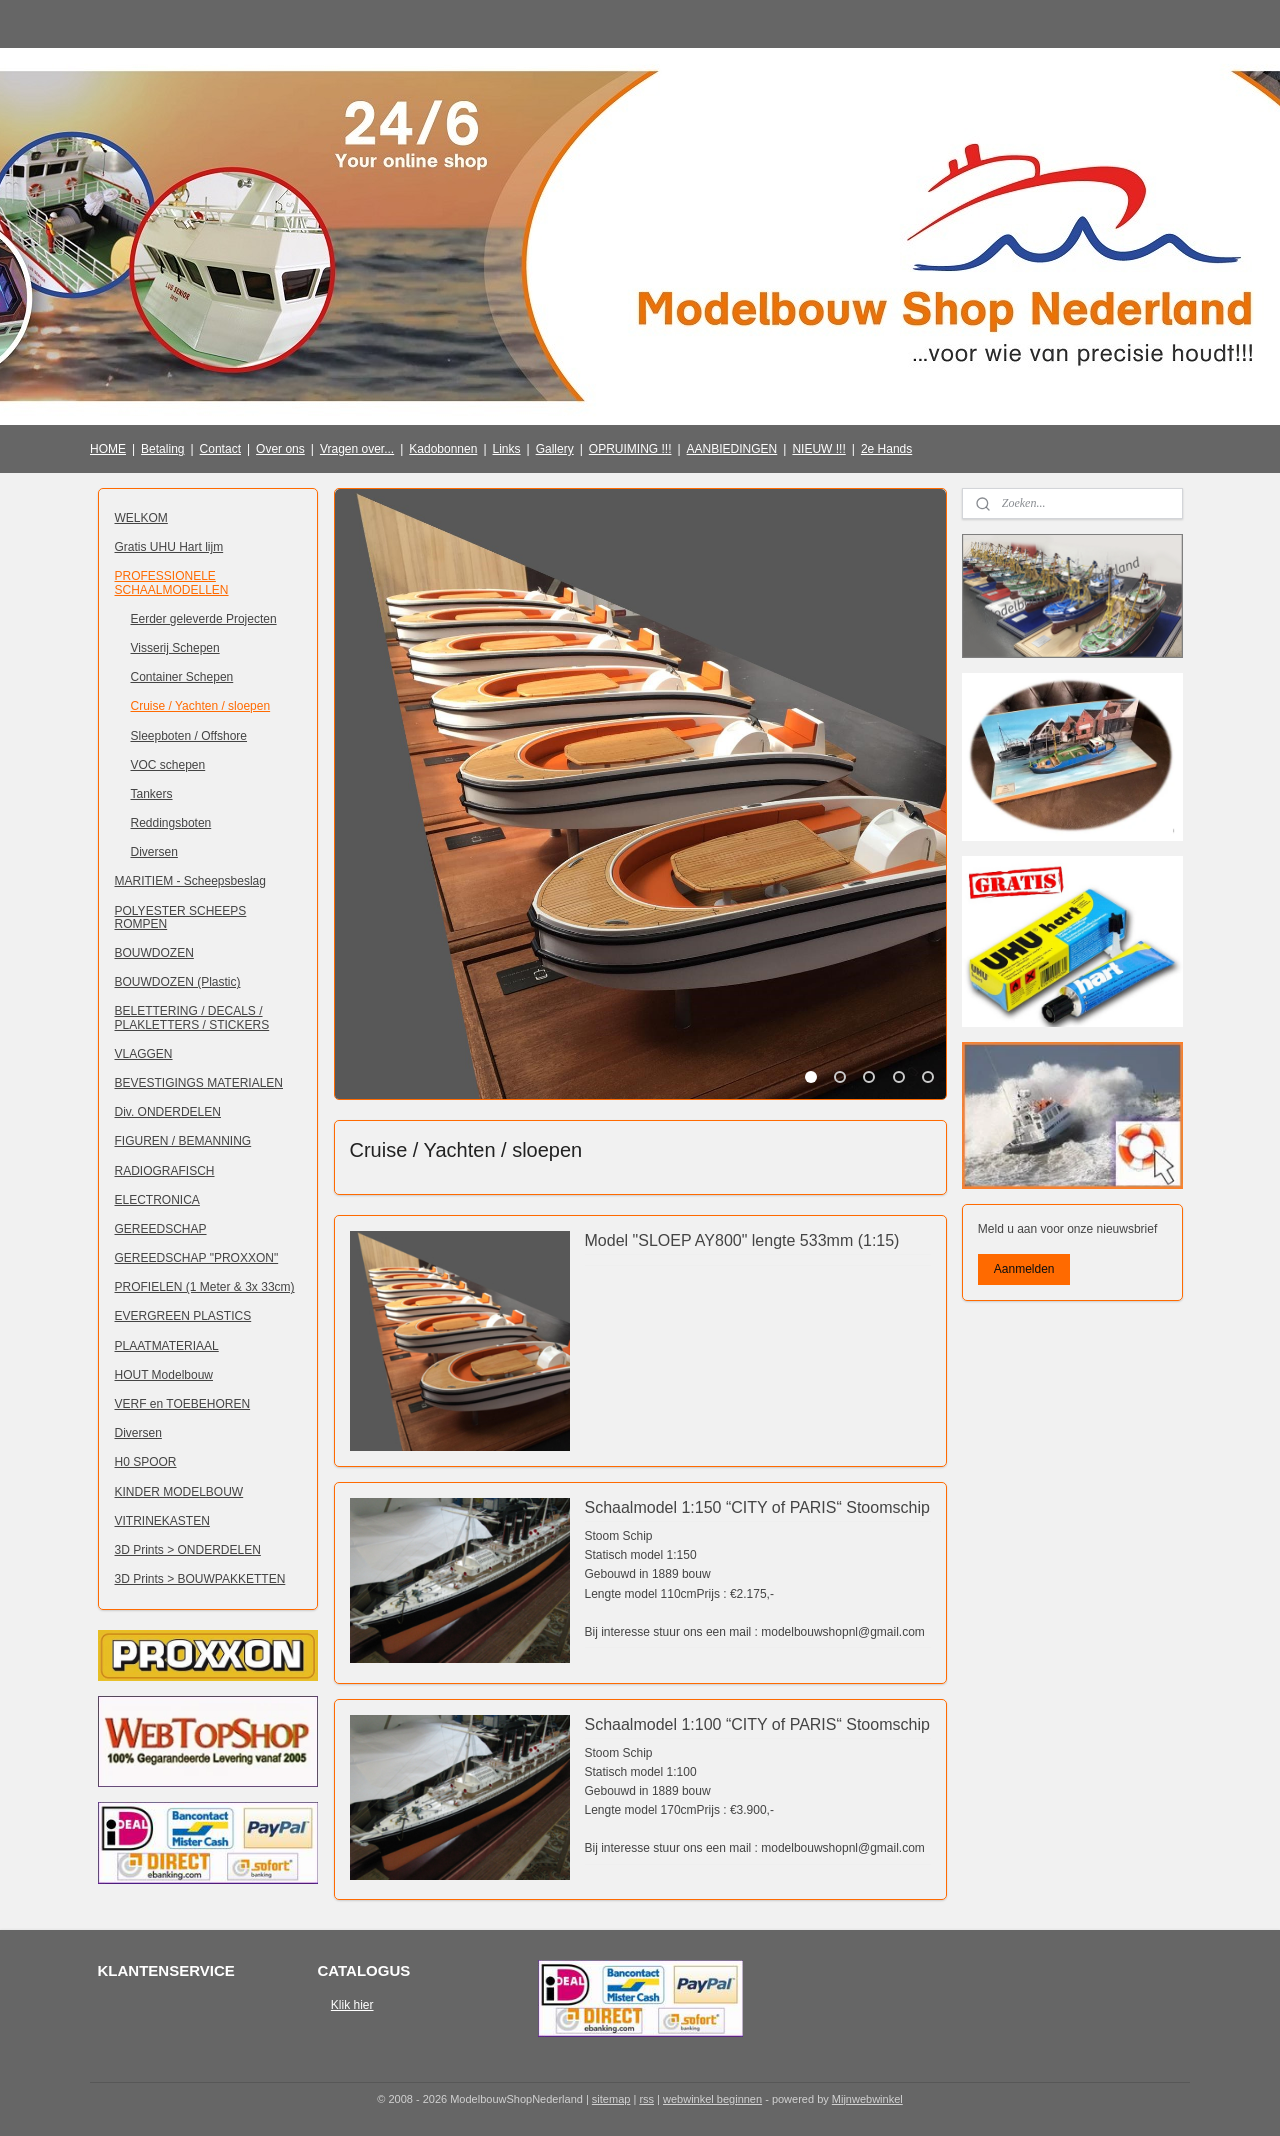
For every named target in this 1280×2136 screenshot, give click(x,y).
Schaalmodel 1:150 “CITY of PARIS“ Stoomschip (756, 1507)
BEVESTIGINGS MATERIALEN (199, 1083)
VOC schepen (168, 765)
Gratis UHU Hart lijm (169, 547)
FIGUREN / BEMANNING (183, 1141)
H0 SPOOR (146, 1462)
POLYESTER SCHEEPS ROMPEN (181, 917)
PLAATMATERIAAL (167, 1346)
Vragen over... (357, 449)
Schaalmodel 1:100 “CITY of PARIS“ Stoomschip (756, 1724)
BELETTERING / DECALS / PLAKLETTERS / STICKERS (192, 1017)
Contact (220, 449)
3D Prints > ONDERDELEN (188, 1550)
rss (646, 2099)
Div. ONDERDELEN (168, 1112)
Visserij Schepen (175, 648)
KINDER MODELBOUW (179, 1492)
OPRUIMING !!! (630, 449)
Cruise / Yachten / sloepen (201, 706)
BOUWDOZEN (154, 953)
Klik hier (352, 2005)
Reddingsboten (171, 823)
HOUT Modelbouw (164, 1375)
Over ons (280, 449)
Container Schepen (182, 677)
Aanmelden (1024, 1269)
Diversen (154, 852)
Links (507, 449)
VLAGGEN (144, 1054)
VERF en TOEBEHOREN (183, 1404)
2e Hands (886, 449)
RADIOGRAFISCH (165, 1171)
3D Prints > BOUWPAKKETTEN (200, 1579)
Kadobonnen (443, 449)
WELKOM (141, 518)
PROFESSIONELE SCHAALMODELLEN (172, 582)
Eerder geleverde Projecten (204, 619)
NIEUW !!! (818, 449)
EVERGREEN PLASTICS (183, 1316)
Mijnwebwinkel (867, 2099)
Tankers (152, 794)
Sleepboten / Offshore (189, 736)
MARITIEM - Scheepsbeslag (190, 881)
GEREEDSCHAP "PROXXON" (197, 1258)
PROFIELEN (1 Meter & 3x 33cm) (205, 1287)
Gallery (555, 449)
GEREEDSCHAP (161, 1229)
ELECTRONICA (157, 1200)
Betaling (162, 449)
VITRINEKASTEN (162, 1521)
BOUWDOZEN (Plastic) (178, 982)
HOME (108, 449)
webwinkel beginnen (712, 2099)
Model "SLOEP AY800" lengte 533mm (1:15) (741, 1240)
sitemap (611, 2099)
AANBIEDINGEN (732, 449)
